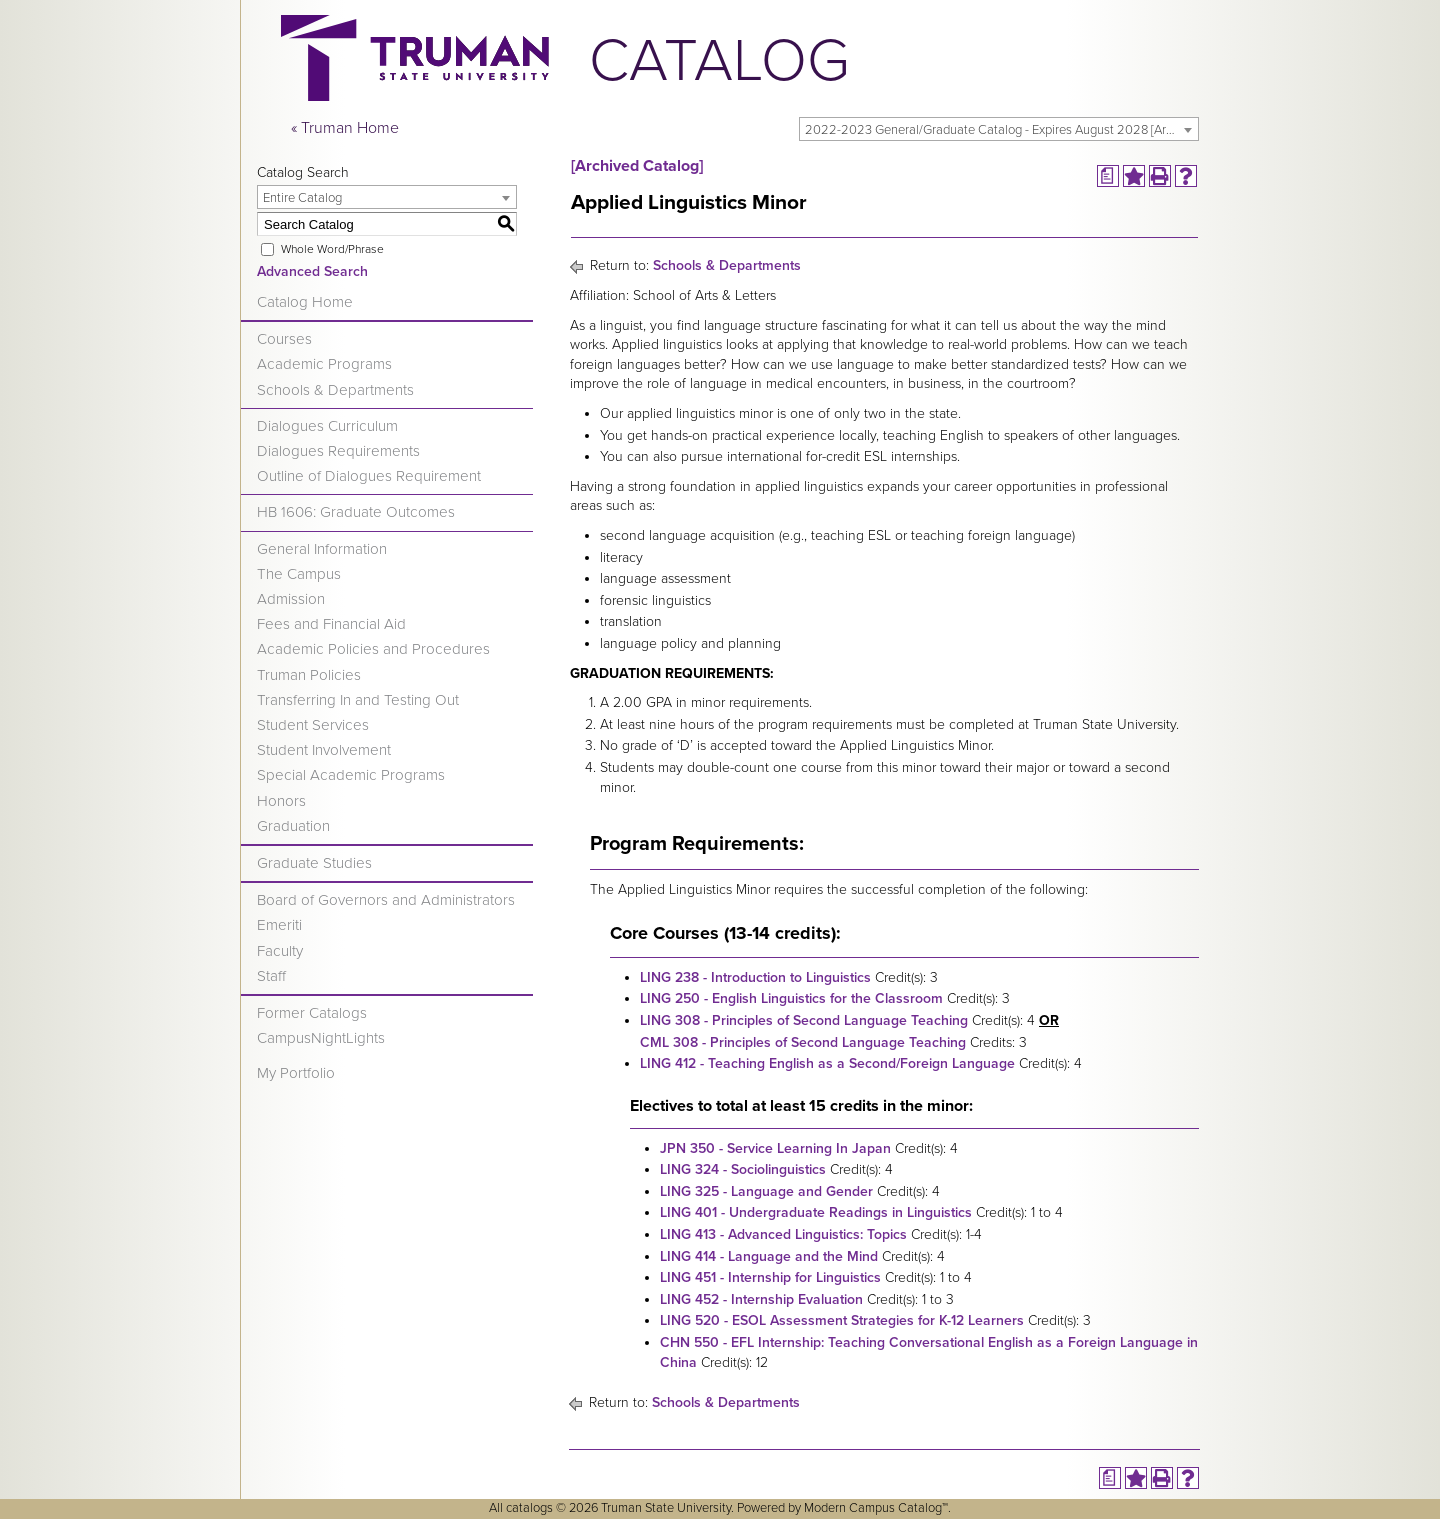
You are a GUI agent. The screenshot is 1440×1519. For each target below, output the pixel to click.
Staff (271, 976)
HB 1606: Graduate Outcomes (356, 512)
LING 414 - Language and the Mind (769, 1256)
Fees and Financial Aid (331, 624)
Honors (281, 801)
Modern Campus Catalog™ (876, 1508)
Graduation (293, 826)
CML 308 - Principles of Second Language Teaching (803, 1042)
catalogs (529, 1508)
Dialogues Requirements (338, 451)
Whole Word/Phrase (332, 249)
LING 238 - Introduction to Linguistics (755, 977)
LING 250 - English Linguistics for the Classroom (791, 998)
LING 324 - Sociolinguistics (743, 1169)
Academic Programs (324, 364)
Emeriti (279, 925)
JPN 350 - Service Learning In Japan (775, 1148)
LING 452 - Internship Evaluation (761, 1299)
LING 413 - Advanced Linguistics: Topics (783, 1234)
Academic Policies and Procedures (373, 649)
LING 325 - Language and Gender (766, 1191)
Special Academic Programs (351, 775)
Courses (284, 339)
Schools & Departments (335, 390)
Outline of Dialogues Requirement (369, 476)
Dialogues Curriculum (327, 426)
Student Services (313, 725)
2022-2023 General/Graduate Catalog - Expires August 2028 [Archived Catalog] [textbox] (1001, 130)
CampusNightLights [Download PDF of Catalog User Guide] (321, 1038)
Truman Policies (309, 675)
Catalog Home (305, 302)
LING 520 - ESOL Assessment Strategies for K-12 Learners (842, 1320)
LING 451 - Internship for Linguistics (770, 1277)
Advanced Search (312, 271)
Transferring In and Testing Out (358, 700)
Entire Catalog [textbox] (302, 198)
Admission (291, 599)
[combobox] (999, 129)
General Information (322, 549)
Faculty (280, 951)
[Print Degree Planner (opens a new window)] (1108, 176)
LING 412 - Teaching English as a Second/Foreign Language (827, 1063)
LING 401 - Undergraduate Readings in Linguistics (816, 1212)
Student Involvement (324, 750)
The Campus (299, 574)
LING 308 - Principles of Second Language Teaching (804, 1020)
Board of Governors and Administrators (386, 900)
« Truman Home (345, 128)
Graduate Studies (314, 863)
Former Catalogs (312, 1013)
